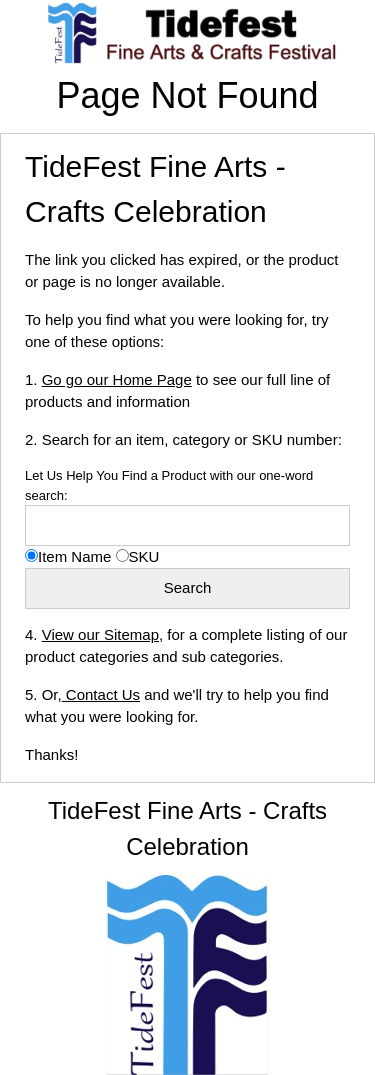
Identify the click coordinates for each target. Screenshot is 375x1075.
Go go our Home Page (117, 379)
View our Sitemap (100, 634)
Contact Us (101, 694)
